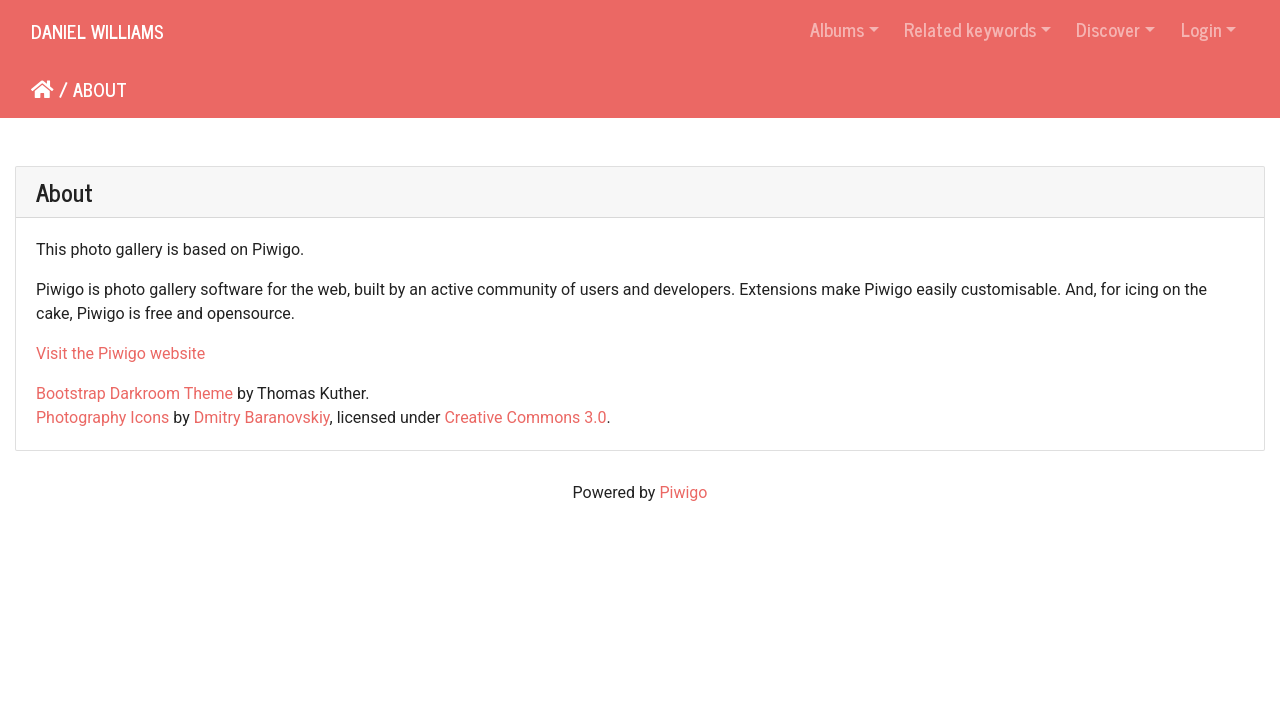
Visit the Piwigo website (120, 353)
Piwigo (683, 492)
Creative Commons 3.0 (525, 417)
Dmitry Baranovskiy (262, 417)
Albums (837, 29)
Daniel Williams (97, 31)
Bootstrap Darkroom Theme (134, 393)
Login (1201, 29)
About (100, 89)
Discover (1108, 29)
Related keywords (970, 29)
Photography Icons (102, 417)
